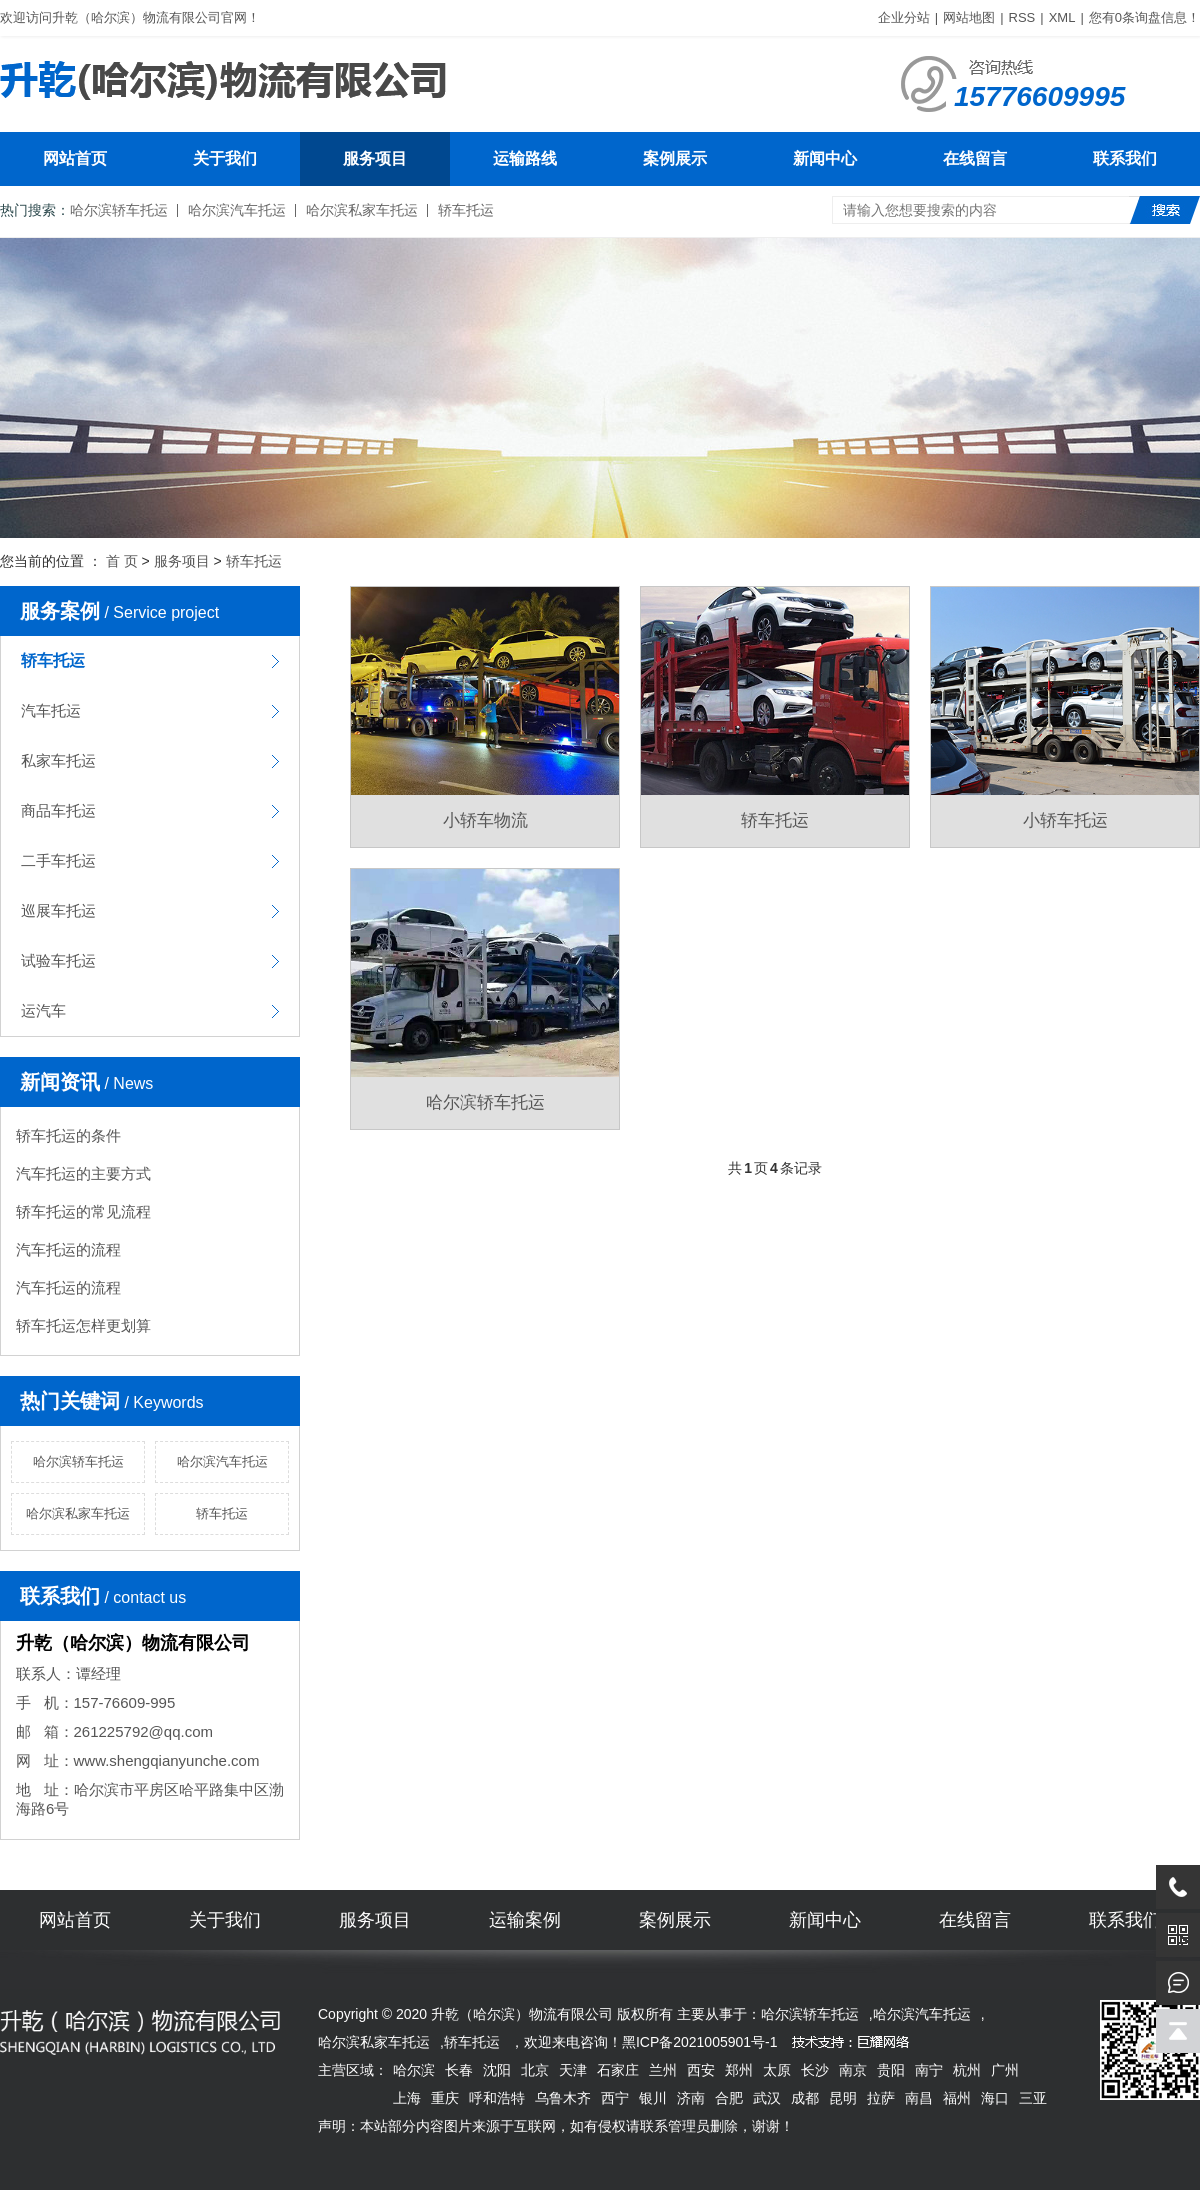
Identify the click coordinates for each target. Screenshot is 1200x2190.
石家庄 (618, 2070)
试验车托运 (58, 960)
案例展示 (675, 158)
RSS (1022, 17)
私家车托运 (58, 760)
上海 (407, 2098)
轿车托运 (466, 210)
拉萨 (881, 2098)
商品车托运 (58, 810)
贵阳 (891, 2070)
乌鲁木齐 (563, 2098)
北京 (535, 2070)
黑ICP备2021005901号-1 (700, 2042)
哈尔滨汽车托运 (237, 210)
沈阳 (497, 2070)
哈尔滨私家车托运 (362, 210)
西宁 (615, 2098)
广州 (1005, 2070)
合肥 (729, 2098)
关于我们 (225, 158)
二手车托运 (58, 860)
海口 (995, 2098)
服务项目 (375, 158)
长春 (459, 2070)
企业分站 (904, 17)
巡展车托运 (58, 910)
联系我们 (1125, 158)
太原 (777, 2070)
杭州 (967, 2070)
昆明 (843, 2098)
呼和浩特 (497, 2098)
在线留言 (975, 158)
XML (1062, 17)
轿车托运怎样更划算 (83, 1325)
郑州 (739, 2070)
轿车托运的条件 (68, 1135)
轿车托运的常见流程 (83, 1211)
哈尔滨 (414, 2070)
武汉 (767, 2098)
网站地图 (969, 17)
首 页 (122, 561)
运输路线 (525, 158)
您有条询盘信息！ (1144, 17)
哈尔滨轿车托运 (119, 210)
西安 (701, 2070)
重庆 (445, 2098)
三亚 (1033, 2098)
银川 (653, 2098)
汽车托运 (51, 710)
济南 (691, 2098)
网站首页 (75, 158)
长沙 (815, 2070)
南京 (853, 2070)
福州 (957, 2098)
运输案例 (525, 1920)
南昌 (919, 2098)
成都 (805, 2098)
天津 (573, 2070)
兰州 (663, 2070)
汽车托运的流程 (68, 1249)
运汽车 (43, 1010)
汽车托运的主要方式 (83, 1173)
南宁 (929, 2070)
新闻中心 (825, 158)
